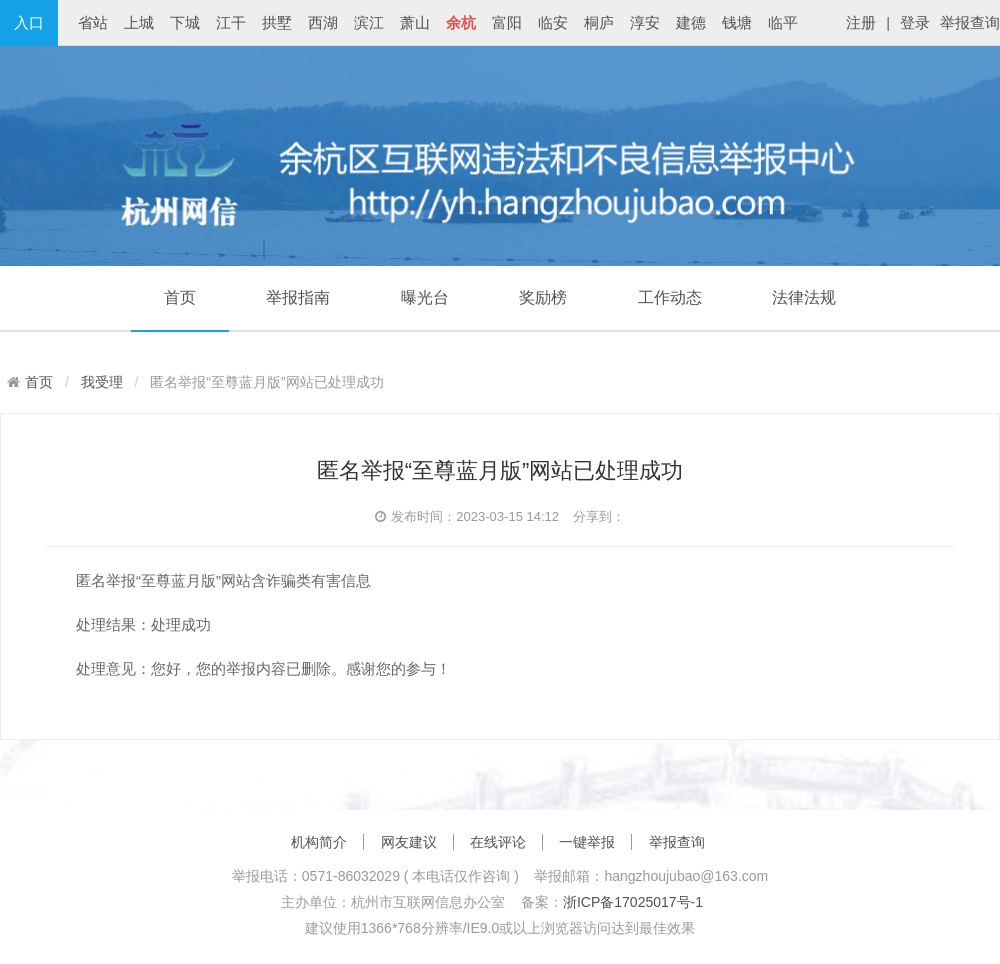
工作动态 (670, 297)
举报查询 (970, 22)
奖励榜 (543, 297)
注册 (861, 22)
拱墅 (277, 22)
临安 (553, 22)
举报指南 (298, 297)
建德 (691, 22)
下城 (185, 22)
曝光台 (425, 297)
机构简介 (319, 842)
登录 (915, 22)
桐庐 (599, 22)
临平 (783, 22)
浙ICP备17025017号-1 (633, 902)
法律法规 (804, 297)
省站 (93, 22)
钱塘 (737, 22)
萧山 (415, 22)
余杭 (461, 22)
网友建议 (409, 842)
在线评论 (498, 842)
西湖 (323, 22)
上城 (139, 22)
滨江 (369, 22)
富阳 (507, 22)
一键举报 (587, 842)
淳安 (645, 22)
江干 (231, 22)
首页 (180, 297)
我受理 (102, 382)
